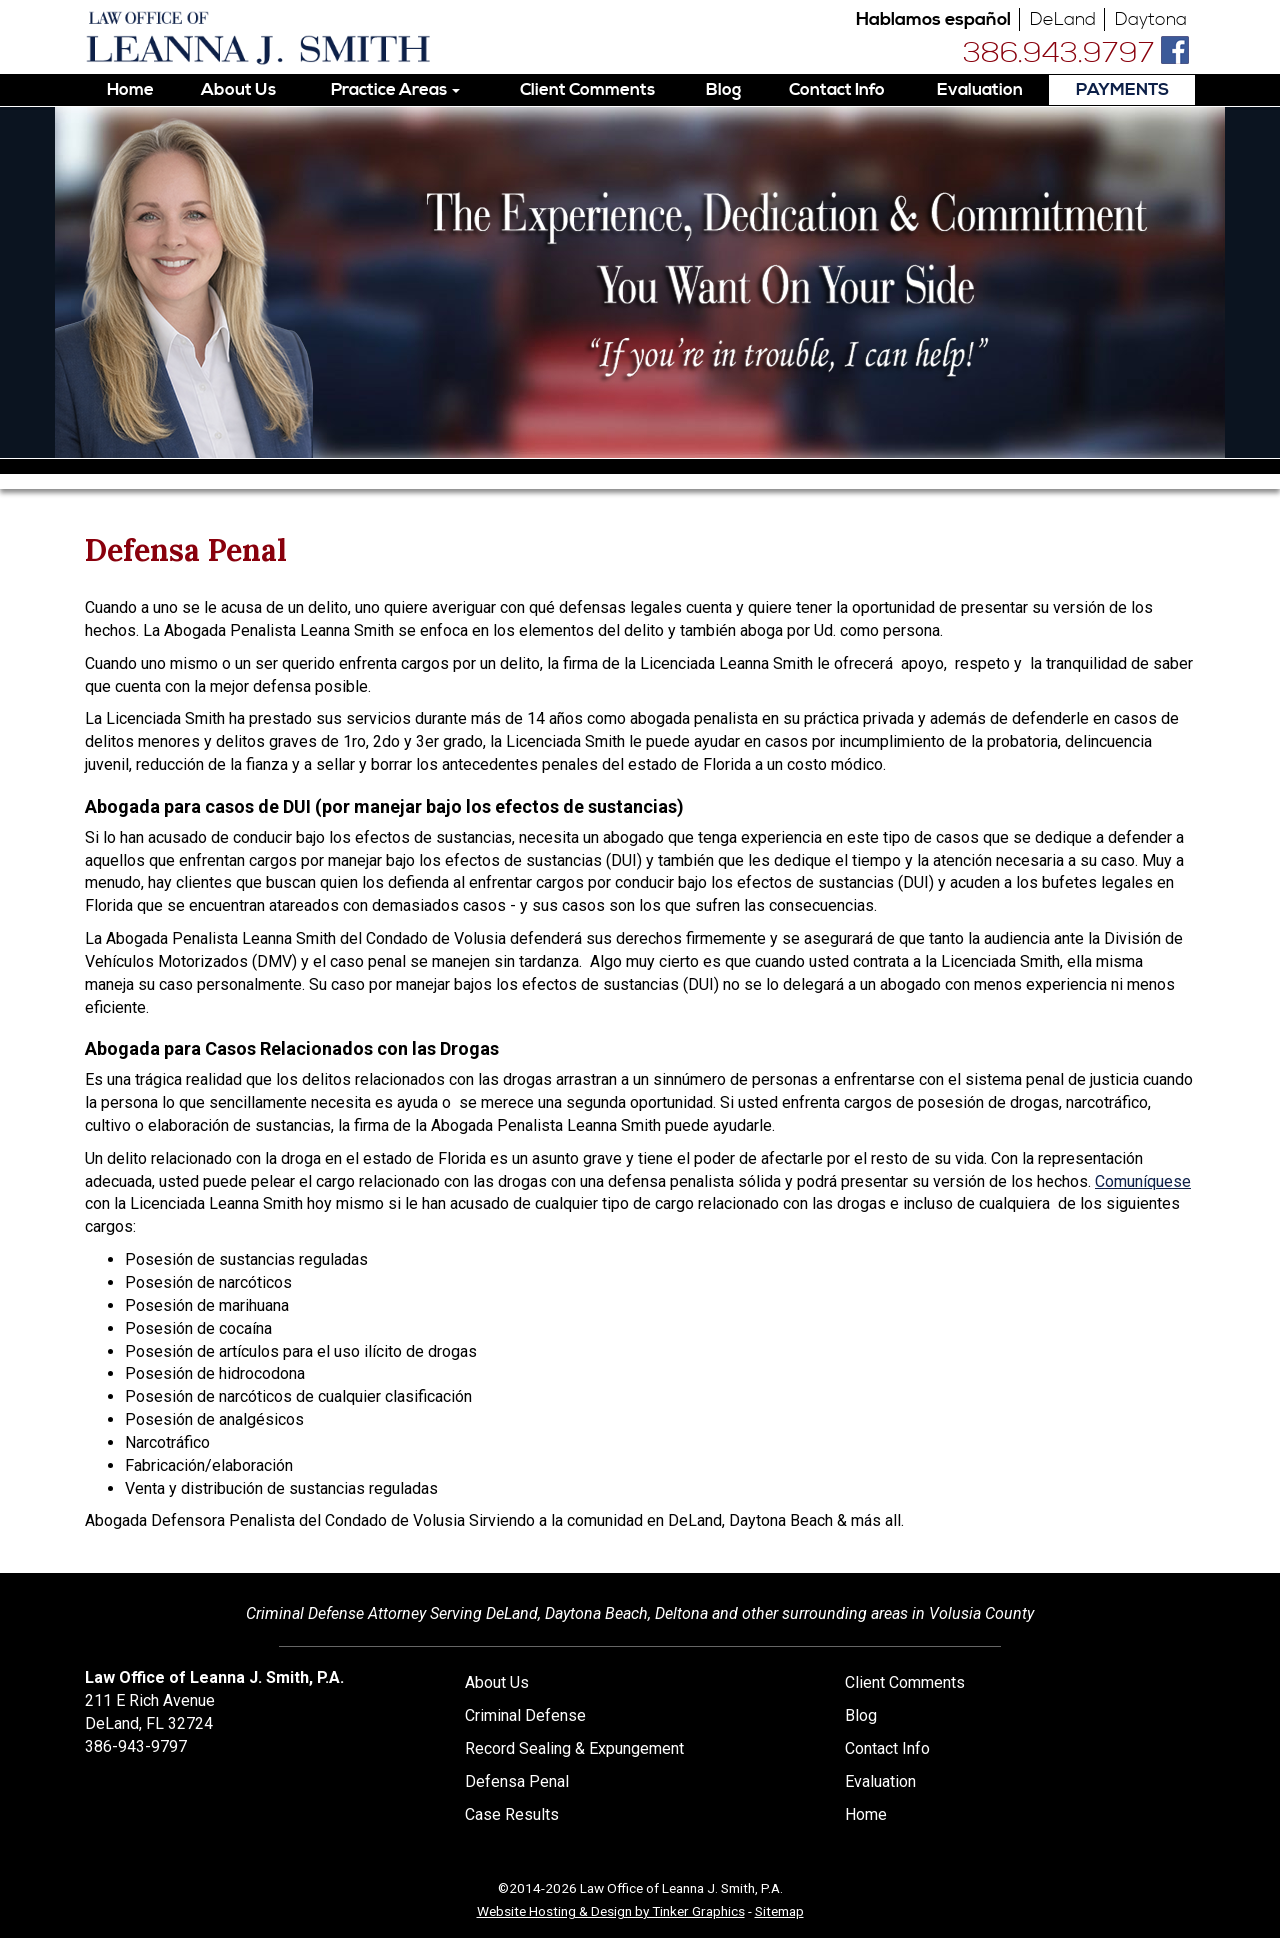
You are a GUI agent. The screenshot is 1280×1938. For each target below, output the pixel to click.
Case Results (512, 1814)
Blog (723, 90)
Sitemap (779, 1911)
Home (130, 90)
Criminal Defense (525, 1715)
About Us (238, 90)
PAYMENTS (1122, 90)
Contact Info (837, 90)
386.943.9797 (1059, 54)
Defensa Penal (517, 1781)
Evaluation (980, 90)
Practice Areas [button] (395, 90)
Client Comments (587, 90)
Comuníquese (1143, 1181)
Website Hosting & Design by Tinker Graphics (611, 1911)
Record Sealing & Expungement (574, 1748)
